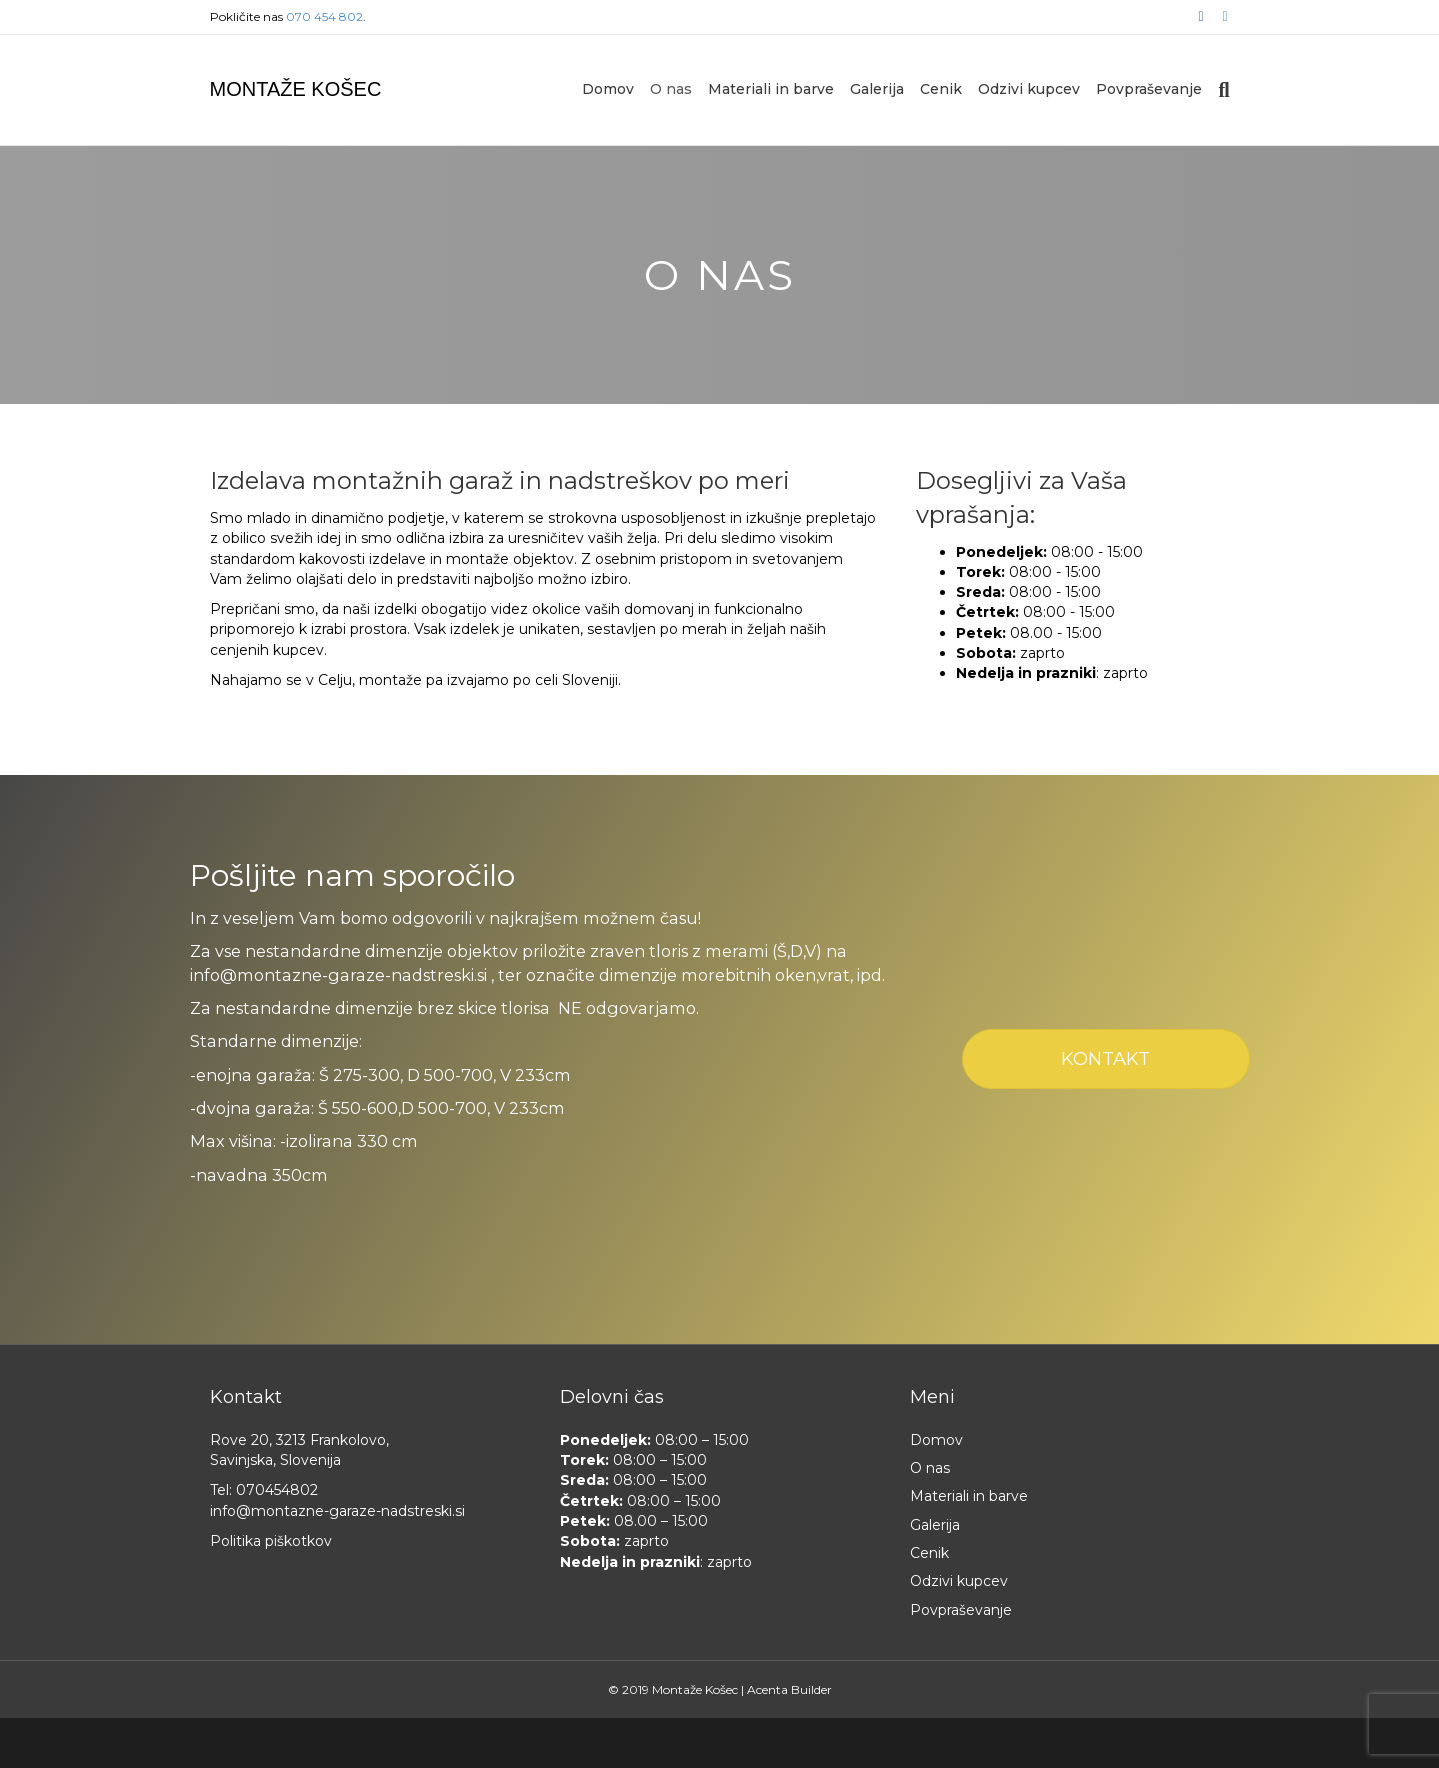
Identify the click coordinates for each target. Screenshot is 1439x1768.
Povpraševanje (1149, 89)
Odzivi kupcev (1029, 89)
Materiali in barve (771, 89)
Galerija (877, 89)
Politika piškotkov (271, 1541)
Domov (608, 89)
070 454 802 (324, 16)
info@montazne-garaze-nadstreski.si (337, 1511)
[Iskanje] (1219, 90)
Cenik (941, 89)
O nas (671, 89)
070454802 (277, 1490)
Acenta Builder (789, 1689)
